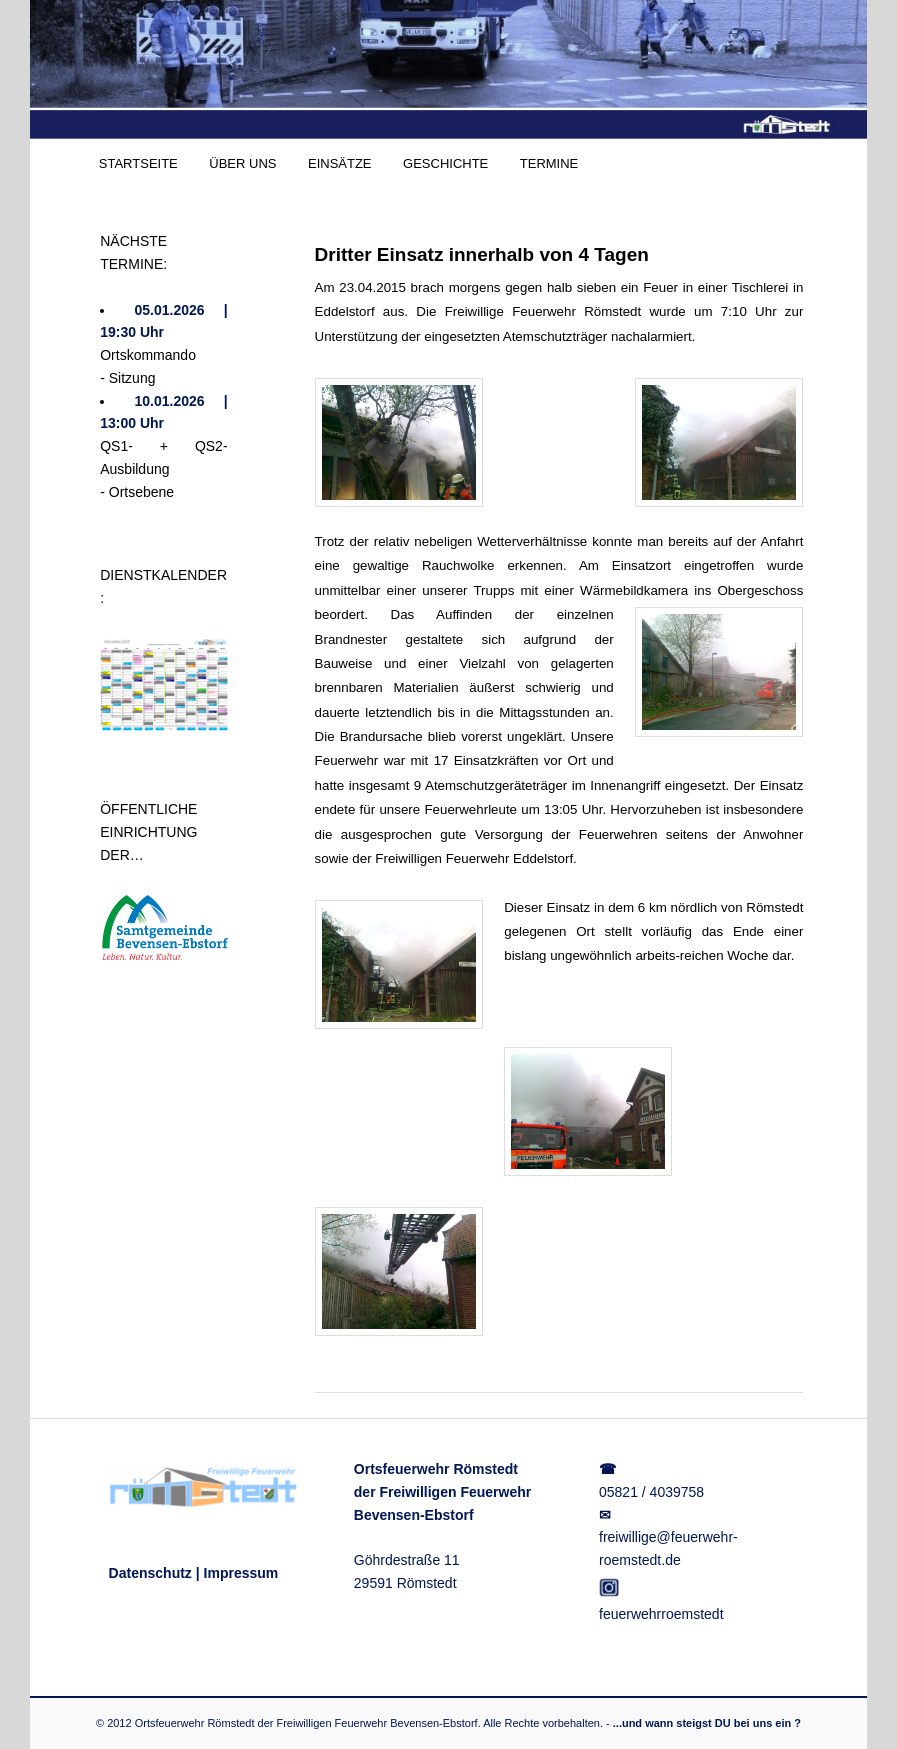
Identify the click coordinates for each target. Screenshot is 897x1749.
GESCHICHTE (445, 163)
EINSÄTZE (340, 163)
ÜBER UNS (242, 163)
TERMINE (549, 163)
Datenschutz (150, 1573)
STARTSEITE (138, 163)
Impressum (241, 1573)
